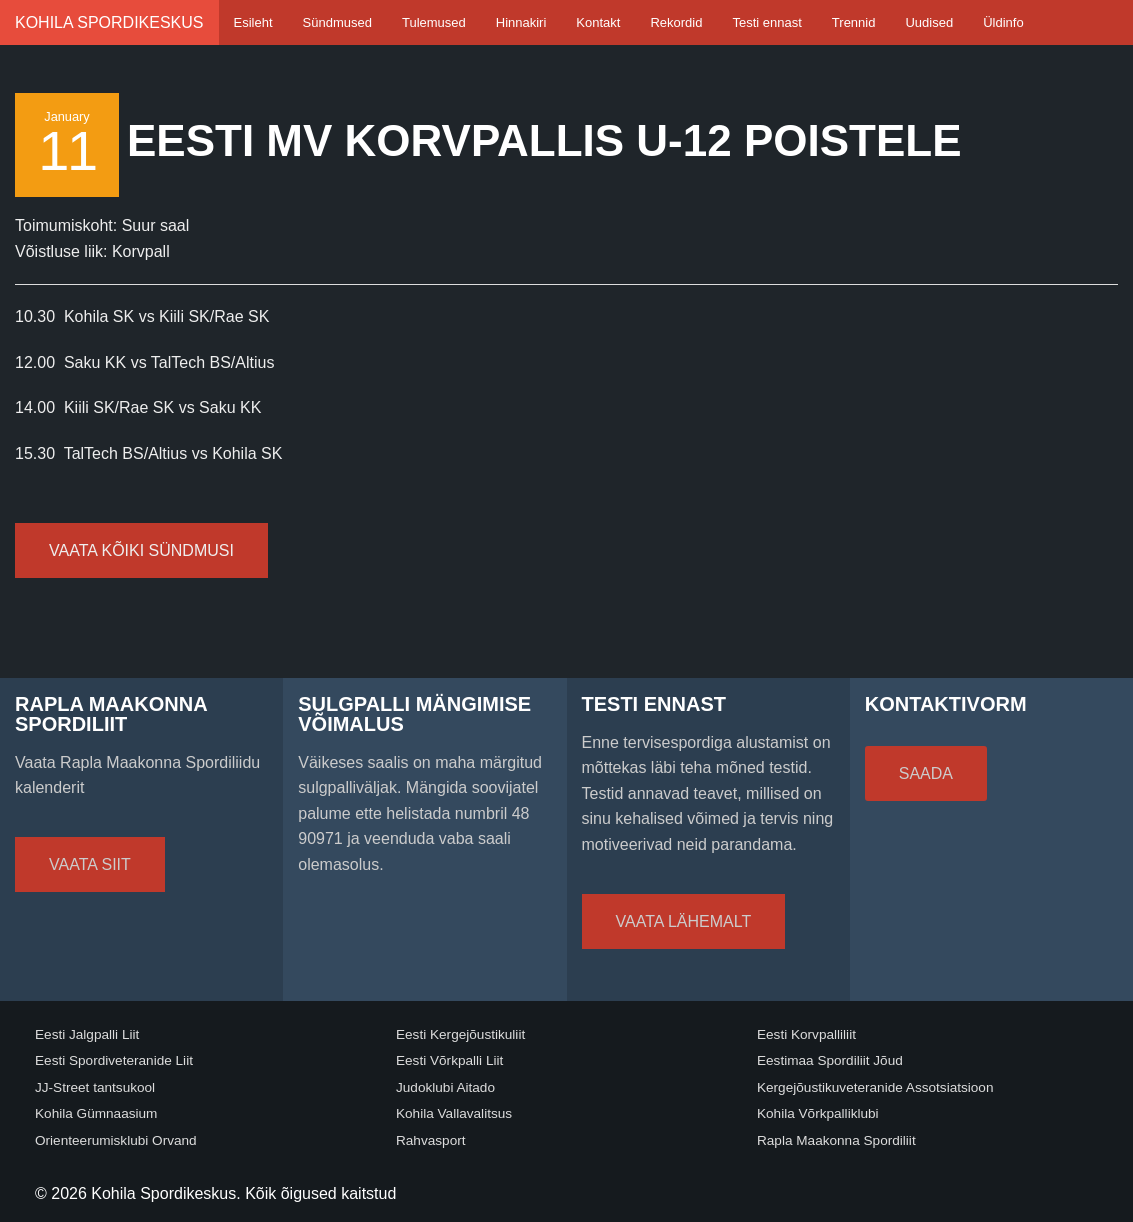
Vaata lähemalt (684, 921)
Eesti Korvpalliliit (806, 1034)
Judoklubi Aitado (445, 1087)
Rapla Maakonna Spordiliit (836, 1140)
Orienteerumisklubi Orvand (116, 1140)
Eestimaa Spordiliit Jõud (830, 1060)
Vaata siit (90, 864)
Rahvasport (431, 1140)
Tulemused (434, 22)
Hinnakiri (521, 22)
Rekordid (676, 22)
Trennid (854, 22)
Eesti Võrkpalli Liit (449, 1060)
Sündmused (337, 22)
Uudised (929, 22)
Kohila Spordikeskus (109, 22)
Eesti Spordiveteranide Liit (114, 1060)
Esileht (253, 22)
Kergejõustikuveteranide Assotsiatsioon (875, 1087)
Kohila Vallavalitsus (454, 1113)
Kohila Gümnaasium (96, 1113)
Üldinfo (1003, 22)
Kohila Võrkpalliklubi (818, 1113)
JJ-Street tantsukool (95, 1087)
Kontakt (598, 22)
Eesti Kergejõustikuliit (460, 1034)
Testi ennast (766, 22)
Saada (926, 773)
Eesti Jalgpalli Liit (87, 1034)
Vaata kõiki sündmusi (141, 550)
